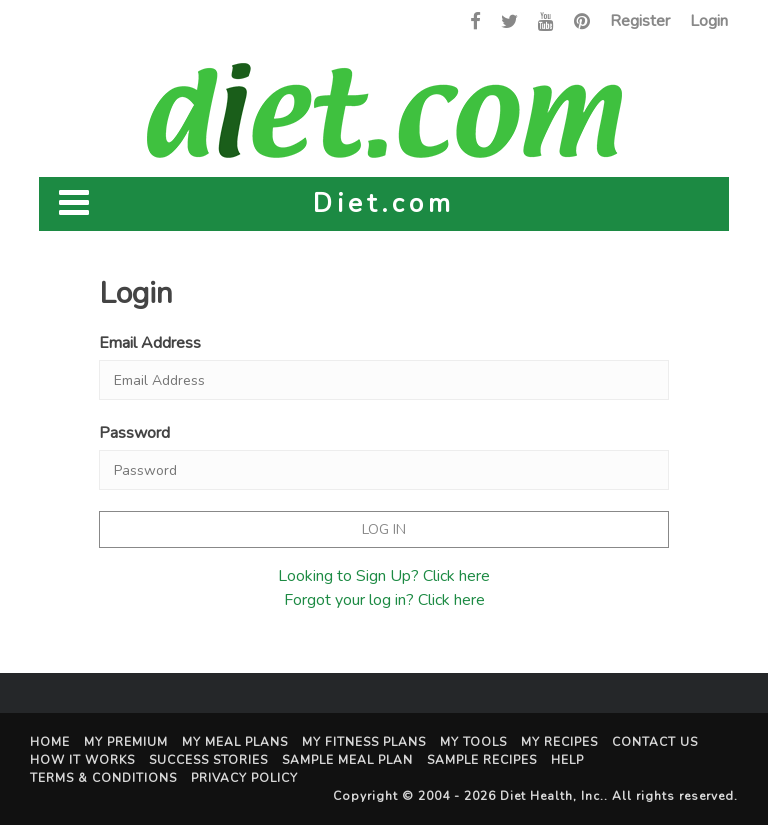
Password (134, 433)
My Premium (126, 742)
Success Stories (208, 760)
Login (709, 21)
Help (567, 760)
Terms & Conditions (103, 778)
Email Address (150, 343)
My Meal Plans (235, 742)
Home (50, 742)
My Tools (473, 742)
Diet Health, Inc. (552, 796)
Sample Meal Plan (347, 760)
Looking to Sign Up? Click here (384, 576)
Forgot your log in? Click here (384, 600)
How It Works (82, 760)
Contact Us (655, 742)
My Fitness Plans (364, 742)
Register (640, 21)
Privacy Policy (244, 778)
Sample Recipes (482, 760)
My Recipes (559, 742)
